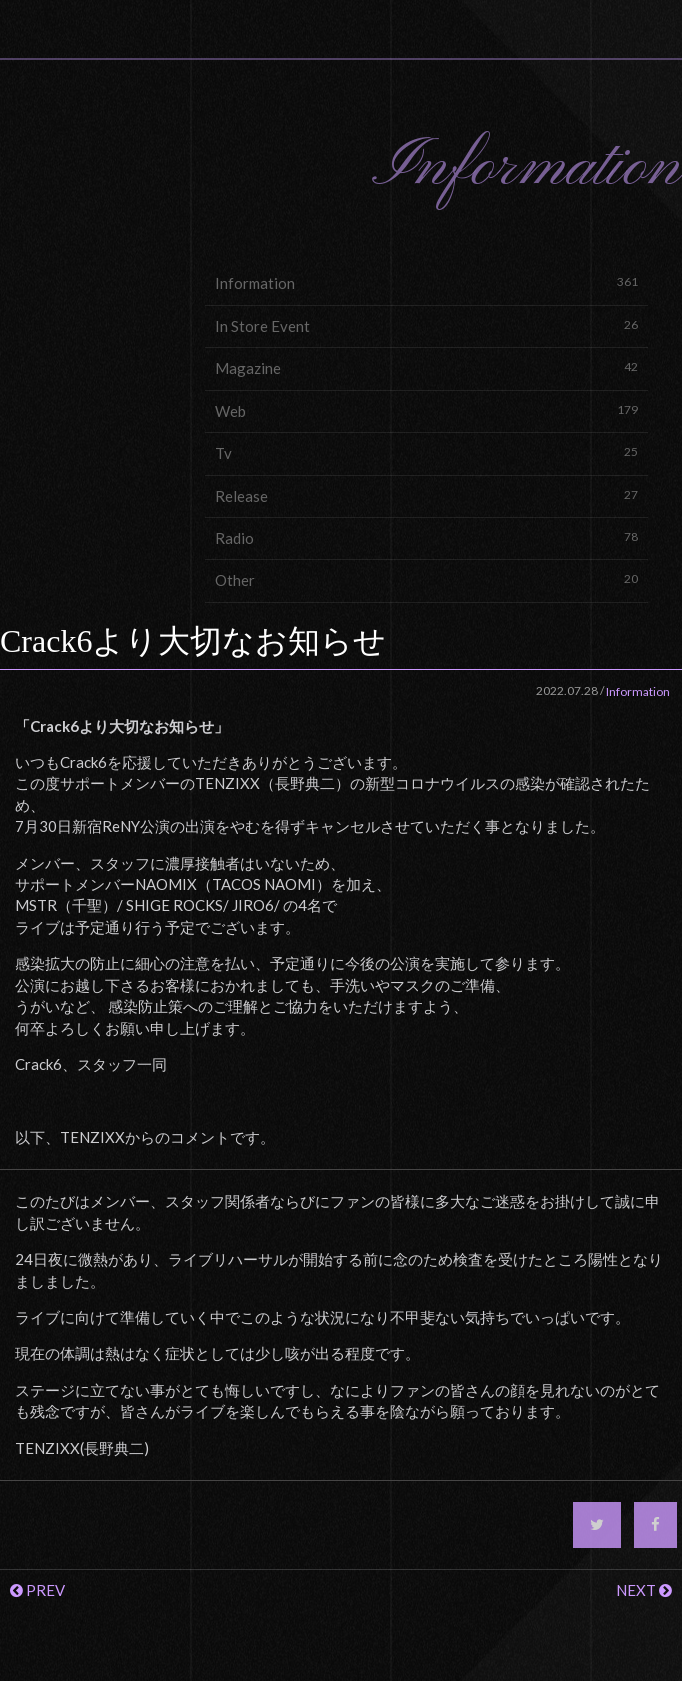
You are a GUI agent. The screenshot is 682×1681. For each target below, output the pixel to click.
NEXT (644, 1590)
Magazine (426, 367)
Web (426, 410)
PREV (37, 1590)
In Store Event (426, 325)
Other (426, 579)
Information (426, 282)
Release (426, 495)
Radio (426, 537)
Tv (426, 452)
